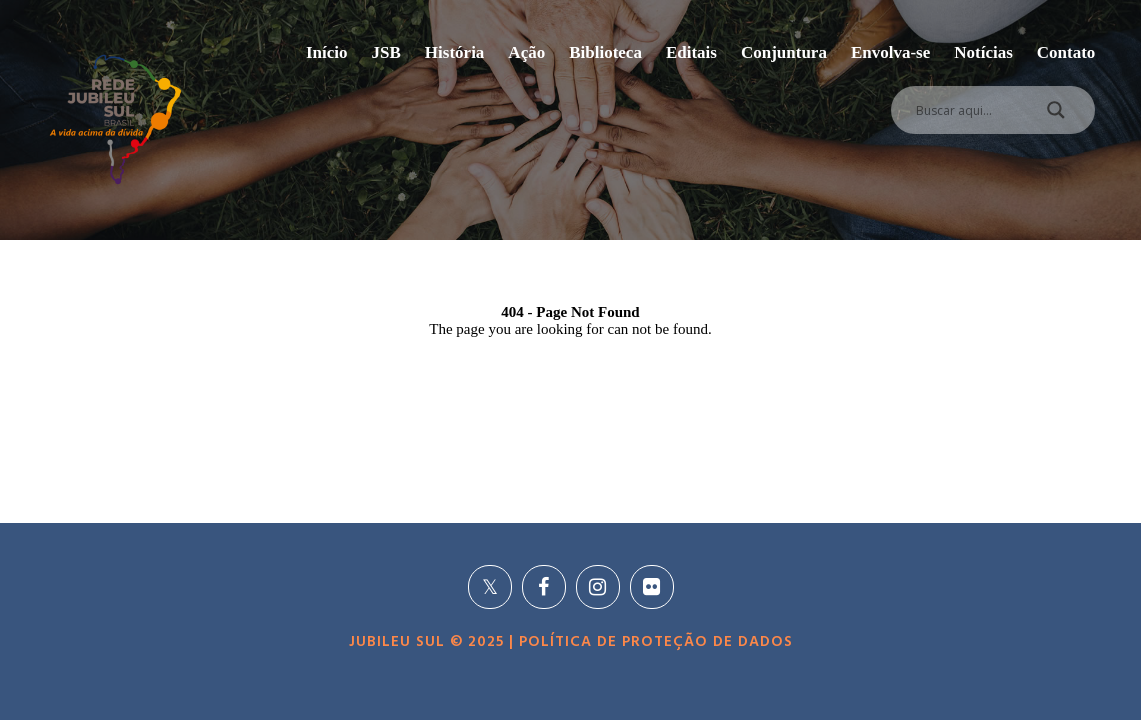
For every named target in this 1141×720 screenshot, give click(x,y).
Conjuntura (784, 52)
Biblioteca (605, 52)
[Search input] (969, 110)
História (455, 52)
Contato (1066, 52)
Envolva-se (890, 52)
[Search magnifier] (1056, 115)
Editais (691, 52)
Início (327, 52)
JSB (386, 52)
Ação (526, 52)
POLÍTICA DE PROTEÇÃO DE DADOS (653, 642)
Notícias (983, 52)
